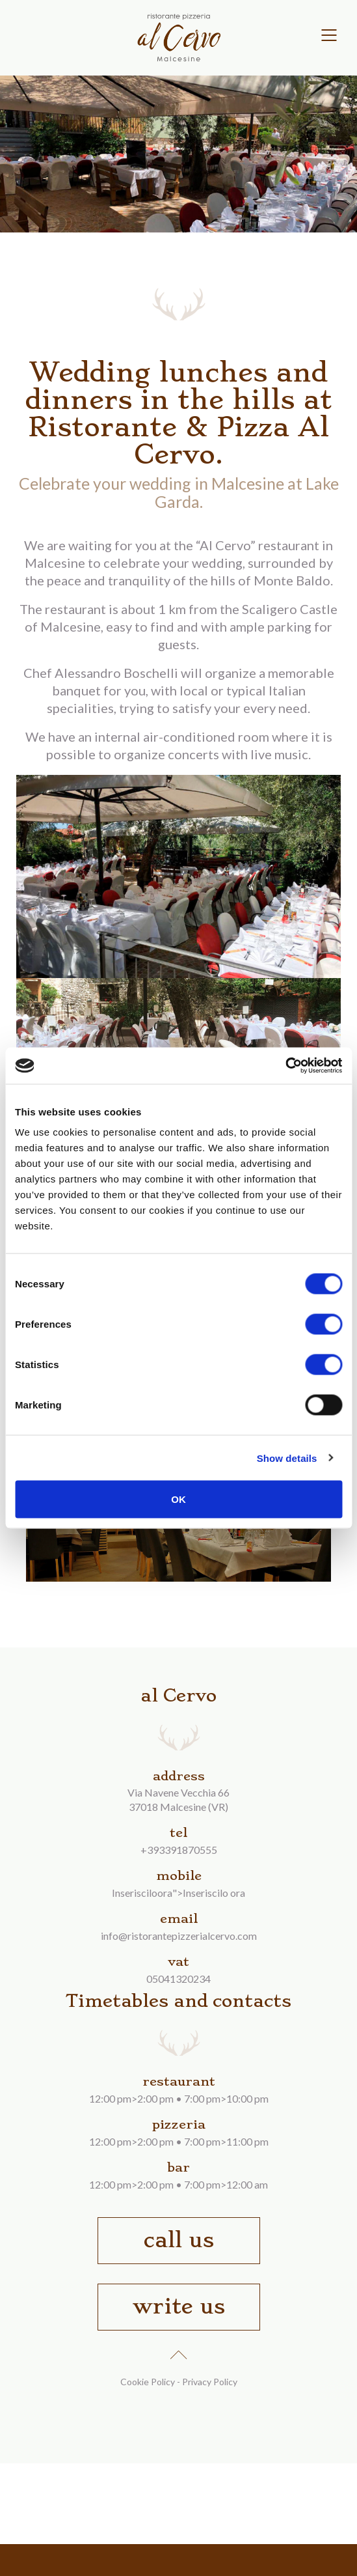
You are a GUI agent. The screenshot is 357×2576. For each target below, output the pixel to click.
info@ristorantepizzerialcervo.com (179, 1935)
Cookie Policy (147, 2381)
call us (179, 2240)
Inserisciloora (142, 1892)
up (179, 2352)
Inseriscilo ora (214, 1892)
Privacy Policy (209, 2381)
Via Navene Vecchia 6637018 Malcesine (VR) (178, 1799)
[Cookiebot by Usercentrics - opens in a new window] (285, 1065)
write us (179, 2306)
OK (178, 1499)
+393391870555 (178, 1849)
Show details (287, 1457)
